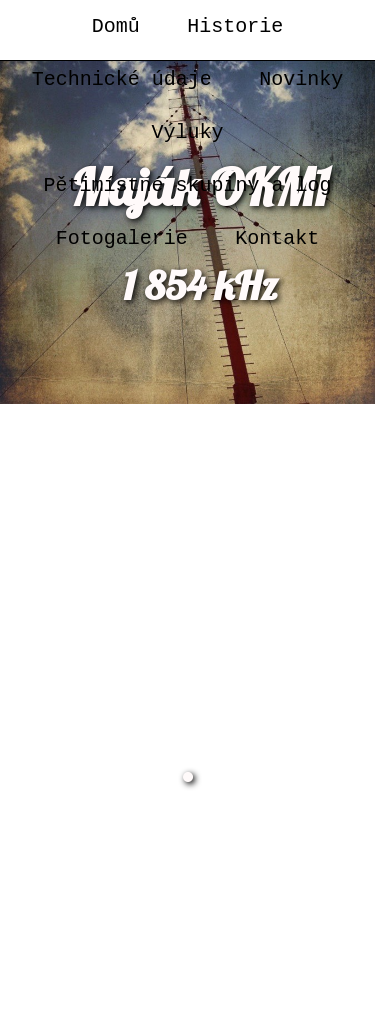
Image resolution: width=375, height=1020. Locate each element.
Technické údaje (122, 79)
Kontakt (277, 238)
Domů (116, 26)
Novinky (301, 79)
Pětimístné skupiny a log (187, 185)
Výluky (187, 132)
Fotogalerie (122, 238)
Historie (235, 26)
